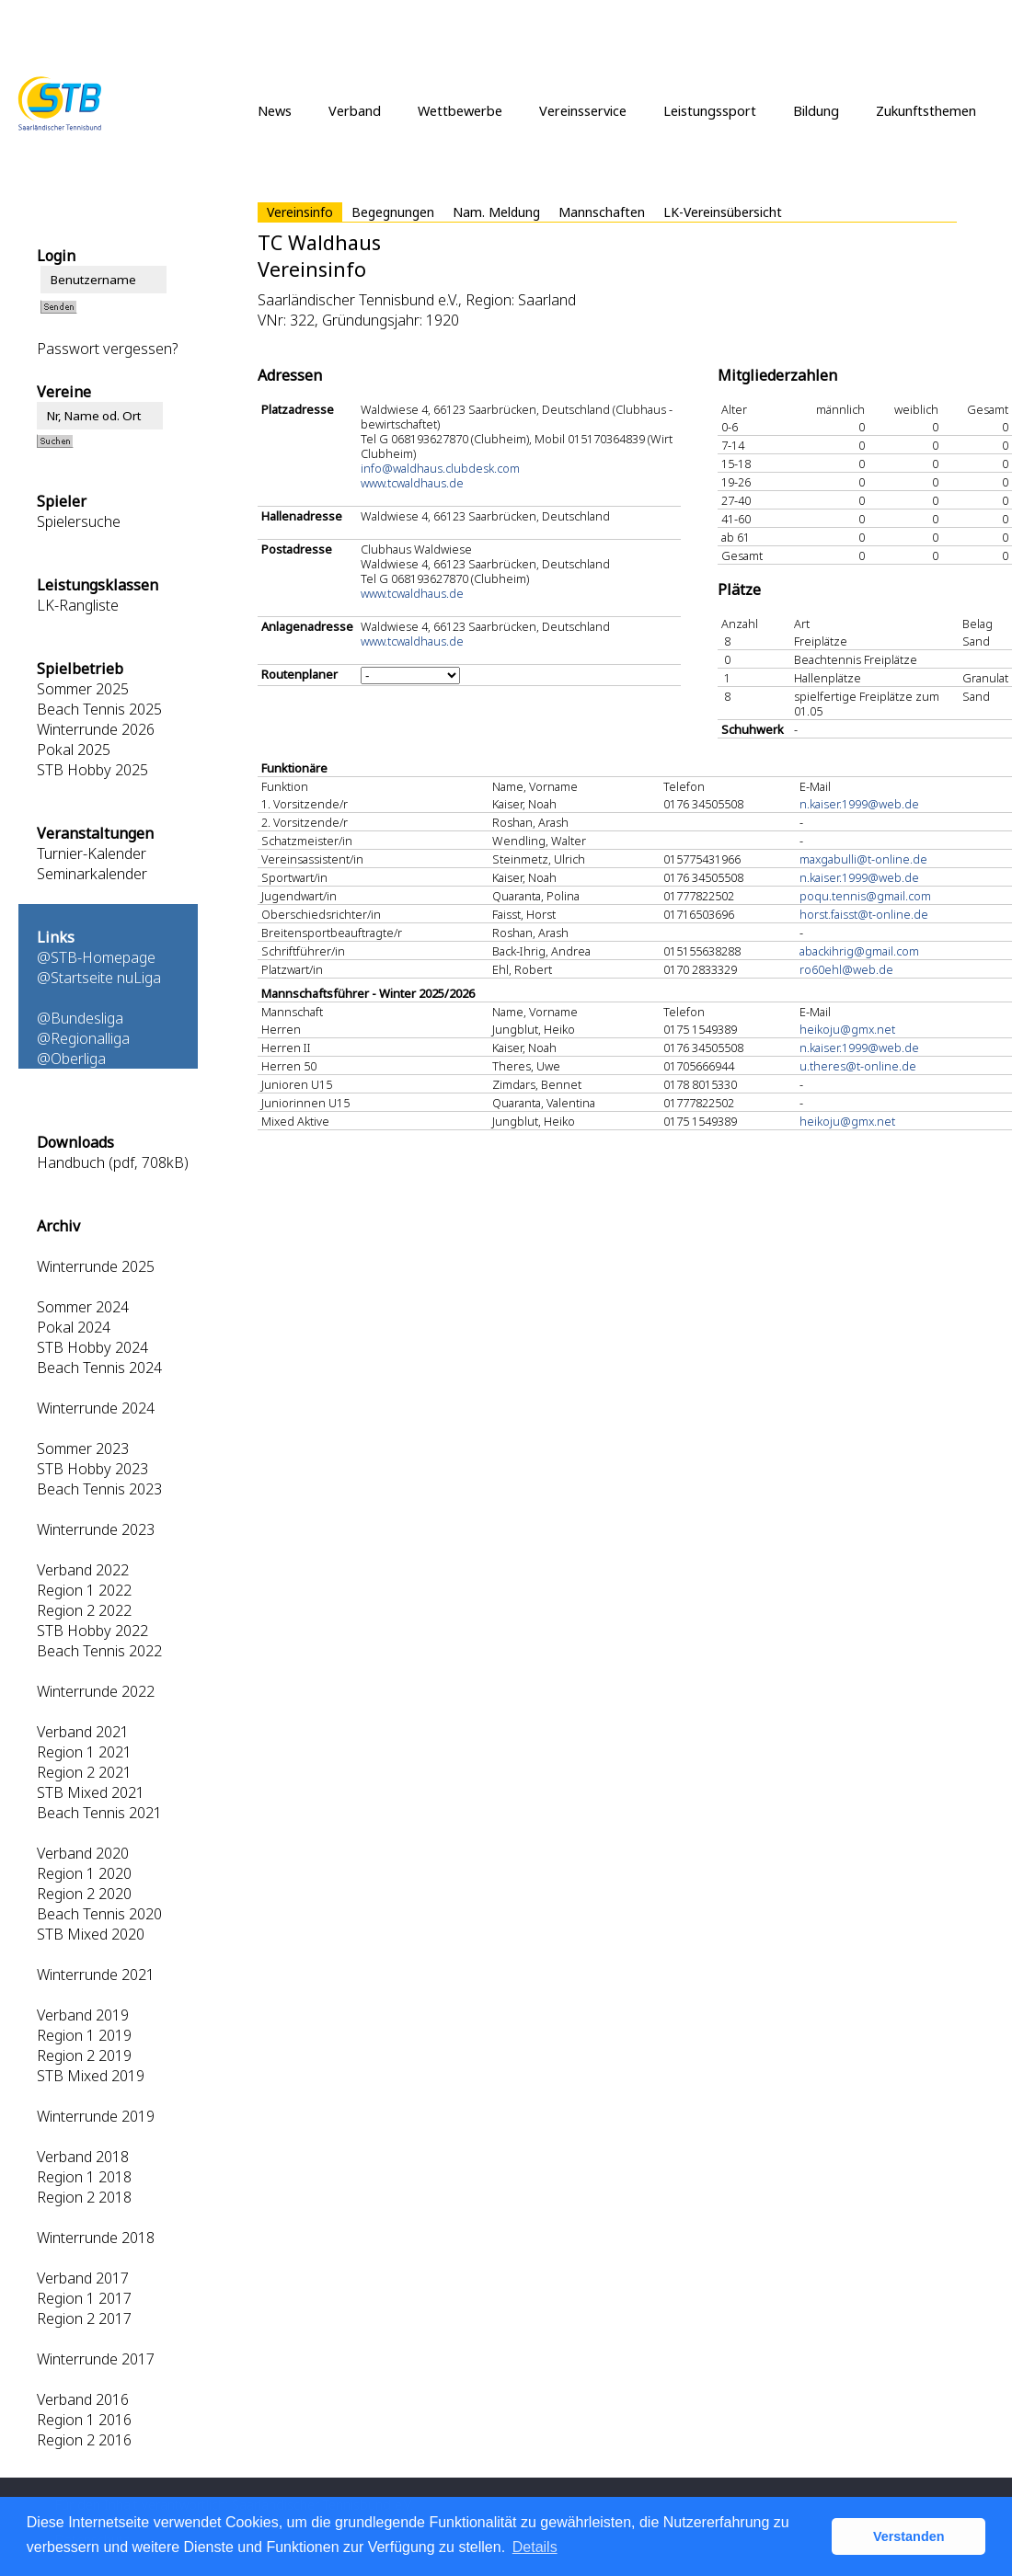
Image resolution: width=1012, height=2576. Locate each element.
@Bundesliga (80, 1018)
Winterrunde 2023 (96, 1529)
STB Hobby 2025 (92, 770)
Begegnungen (392, 212)
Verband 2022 (83, 1570)
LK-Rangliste (78, 605)
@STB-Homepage (96, 957)
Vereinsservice (583, 110)
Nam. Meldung (496, 212)
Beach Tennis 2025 (99, 709)
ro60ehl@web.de (846, 969)
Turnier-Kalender (91, 853)
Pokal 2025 (73, 749)
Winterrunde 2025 (96, 1266)
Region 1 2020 (84, 1873)
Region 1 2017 (84, 2298)
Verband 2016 (83, 2399)
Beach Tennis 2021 (99, 1813)
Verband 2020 (83, 1853)
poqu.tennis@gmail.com (865, 895)
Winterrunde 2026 (96, 729)
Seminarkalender (92, 874)
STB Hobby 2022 (92, 1630)
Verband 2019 (83, 2015)
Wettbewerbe (460, 110)
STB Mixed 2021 (90, 1792)
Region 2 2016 (84, 2440)
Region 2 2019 (84, 2055)
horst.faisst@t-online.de (863, 914)
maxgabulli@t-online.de (863, 859)
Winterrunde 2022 (96, 1691)
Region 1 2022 (84, 1590)
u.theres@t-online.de (857, 1066)
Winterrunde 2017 (96, 2359)
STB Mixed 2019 (90, 2076)
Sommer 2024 (83, 1307)
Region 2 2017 (84, 2318)
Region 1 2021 (84, 1752)
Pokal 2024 (73, 1327)
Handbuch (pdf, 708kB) (113, 1162)
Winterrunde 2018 (96, 2237)
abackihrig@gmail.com (859, 951)
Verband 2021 (83, 1732)
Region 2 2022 (84, 1610)
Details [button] (535, 2547)
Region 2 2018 (84, 2197)
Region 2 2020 (84, 1893)
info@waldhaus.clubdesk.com (440, 468)
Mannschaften (601, 212)
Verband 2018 (83, 2157)
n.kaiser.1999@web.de (859, 804)
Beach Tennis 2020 (99, 1914)
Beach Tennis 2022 (99, 1651)
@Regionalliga (83, 1038)
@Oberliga (71, 1058)
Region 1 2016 (84, 2420)
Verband (354, 110)
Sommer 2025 (83, 689)
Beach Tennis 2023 (99, 1489)
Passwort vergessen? (107, 348)
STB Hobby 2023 (92, 1469)
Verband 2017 (83, 2278)
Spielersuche (79, 521)
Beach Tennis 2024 (99, 1367)
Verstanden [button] (909, 2536)
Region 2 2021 (84, 1772)
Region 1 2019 (84, 2035)
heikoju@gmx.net (847, 1029)
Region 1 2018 (84, 2177)
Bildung (816, 110)
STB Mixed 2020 (90, 1934)
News (275, 110)
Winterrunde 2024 (96, 1408)
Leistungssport (709, 110)
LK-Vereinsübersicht (722, 212)
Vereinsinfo (300, 212)
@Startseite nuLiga (99, 977)
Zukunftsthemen (926, 110)
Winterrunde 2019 (96, 2116)
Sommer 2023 (83, 1448)
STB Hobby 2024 (92, 1347)
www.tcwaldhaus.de (412, 483)
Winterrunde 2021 (96, 1974)
